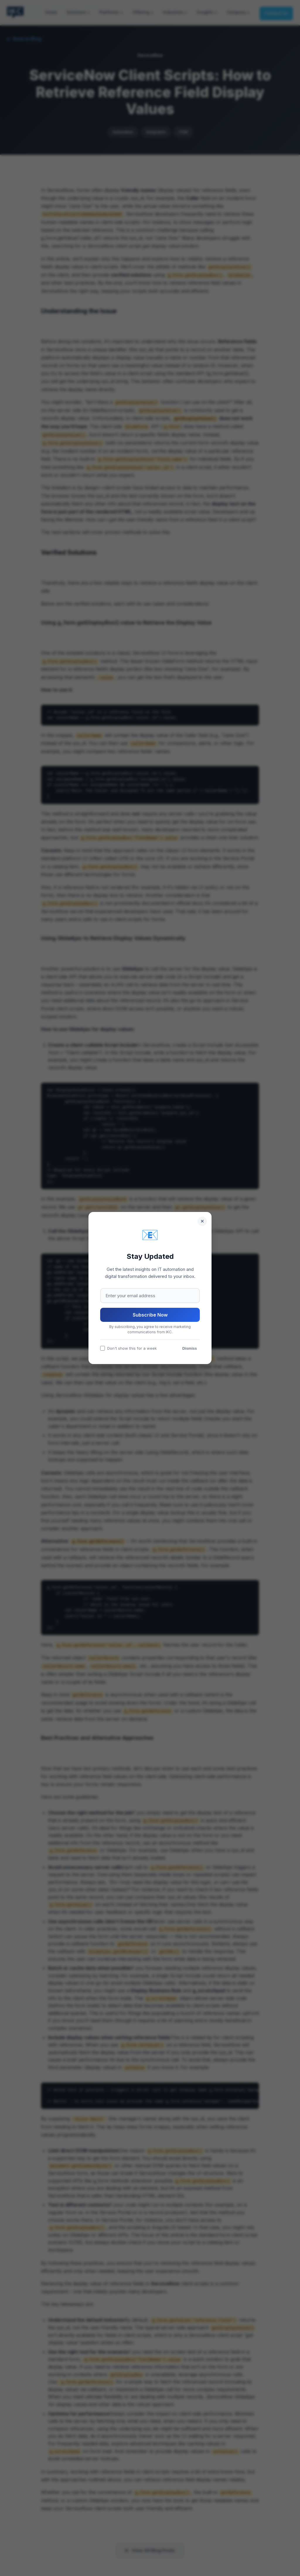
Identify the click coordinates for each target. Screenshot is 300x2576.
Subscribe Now (150, 1315)
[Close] (202, 1221)
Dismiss (189, 1348)
